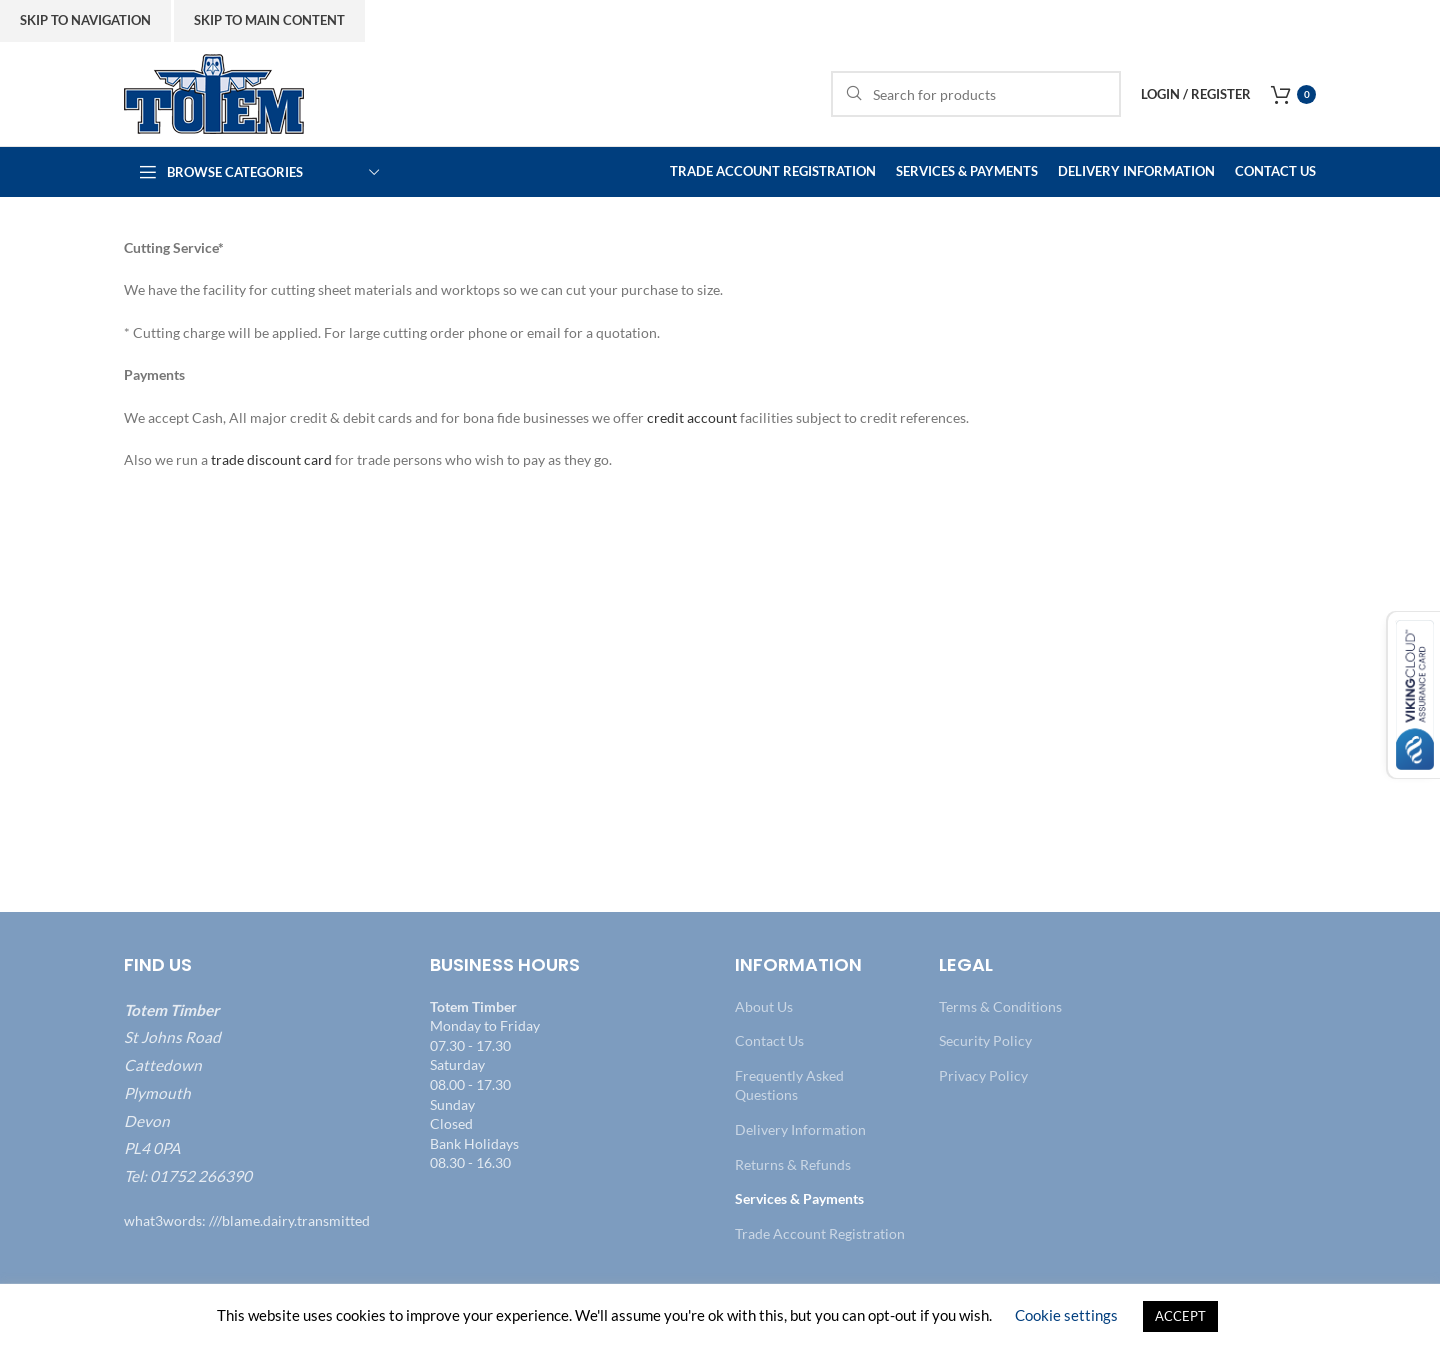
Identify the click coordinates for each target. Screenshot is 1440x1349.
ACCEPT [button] (1180, 1316)
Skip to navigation (85, 20)
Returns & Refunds (793, 1164)
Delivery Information (800, 1129)
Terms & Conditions (1000, 1006)
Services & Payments (799, 1198)
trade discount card (271, 459)
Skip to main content (269, 20)
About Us (764, 1006)
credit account (692, 417)
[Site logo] (214, 92)
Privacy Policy (983, 1075)
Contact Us (769, 1040)
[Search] (976, 94)
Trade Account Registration (820, 1233)
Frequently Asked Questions (789, 1085)
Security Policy (985, 1040)
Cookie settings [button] (1066, 1315)
